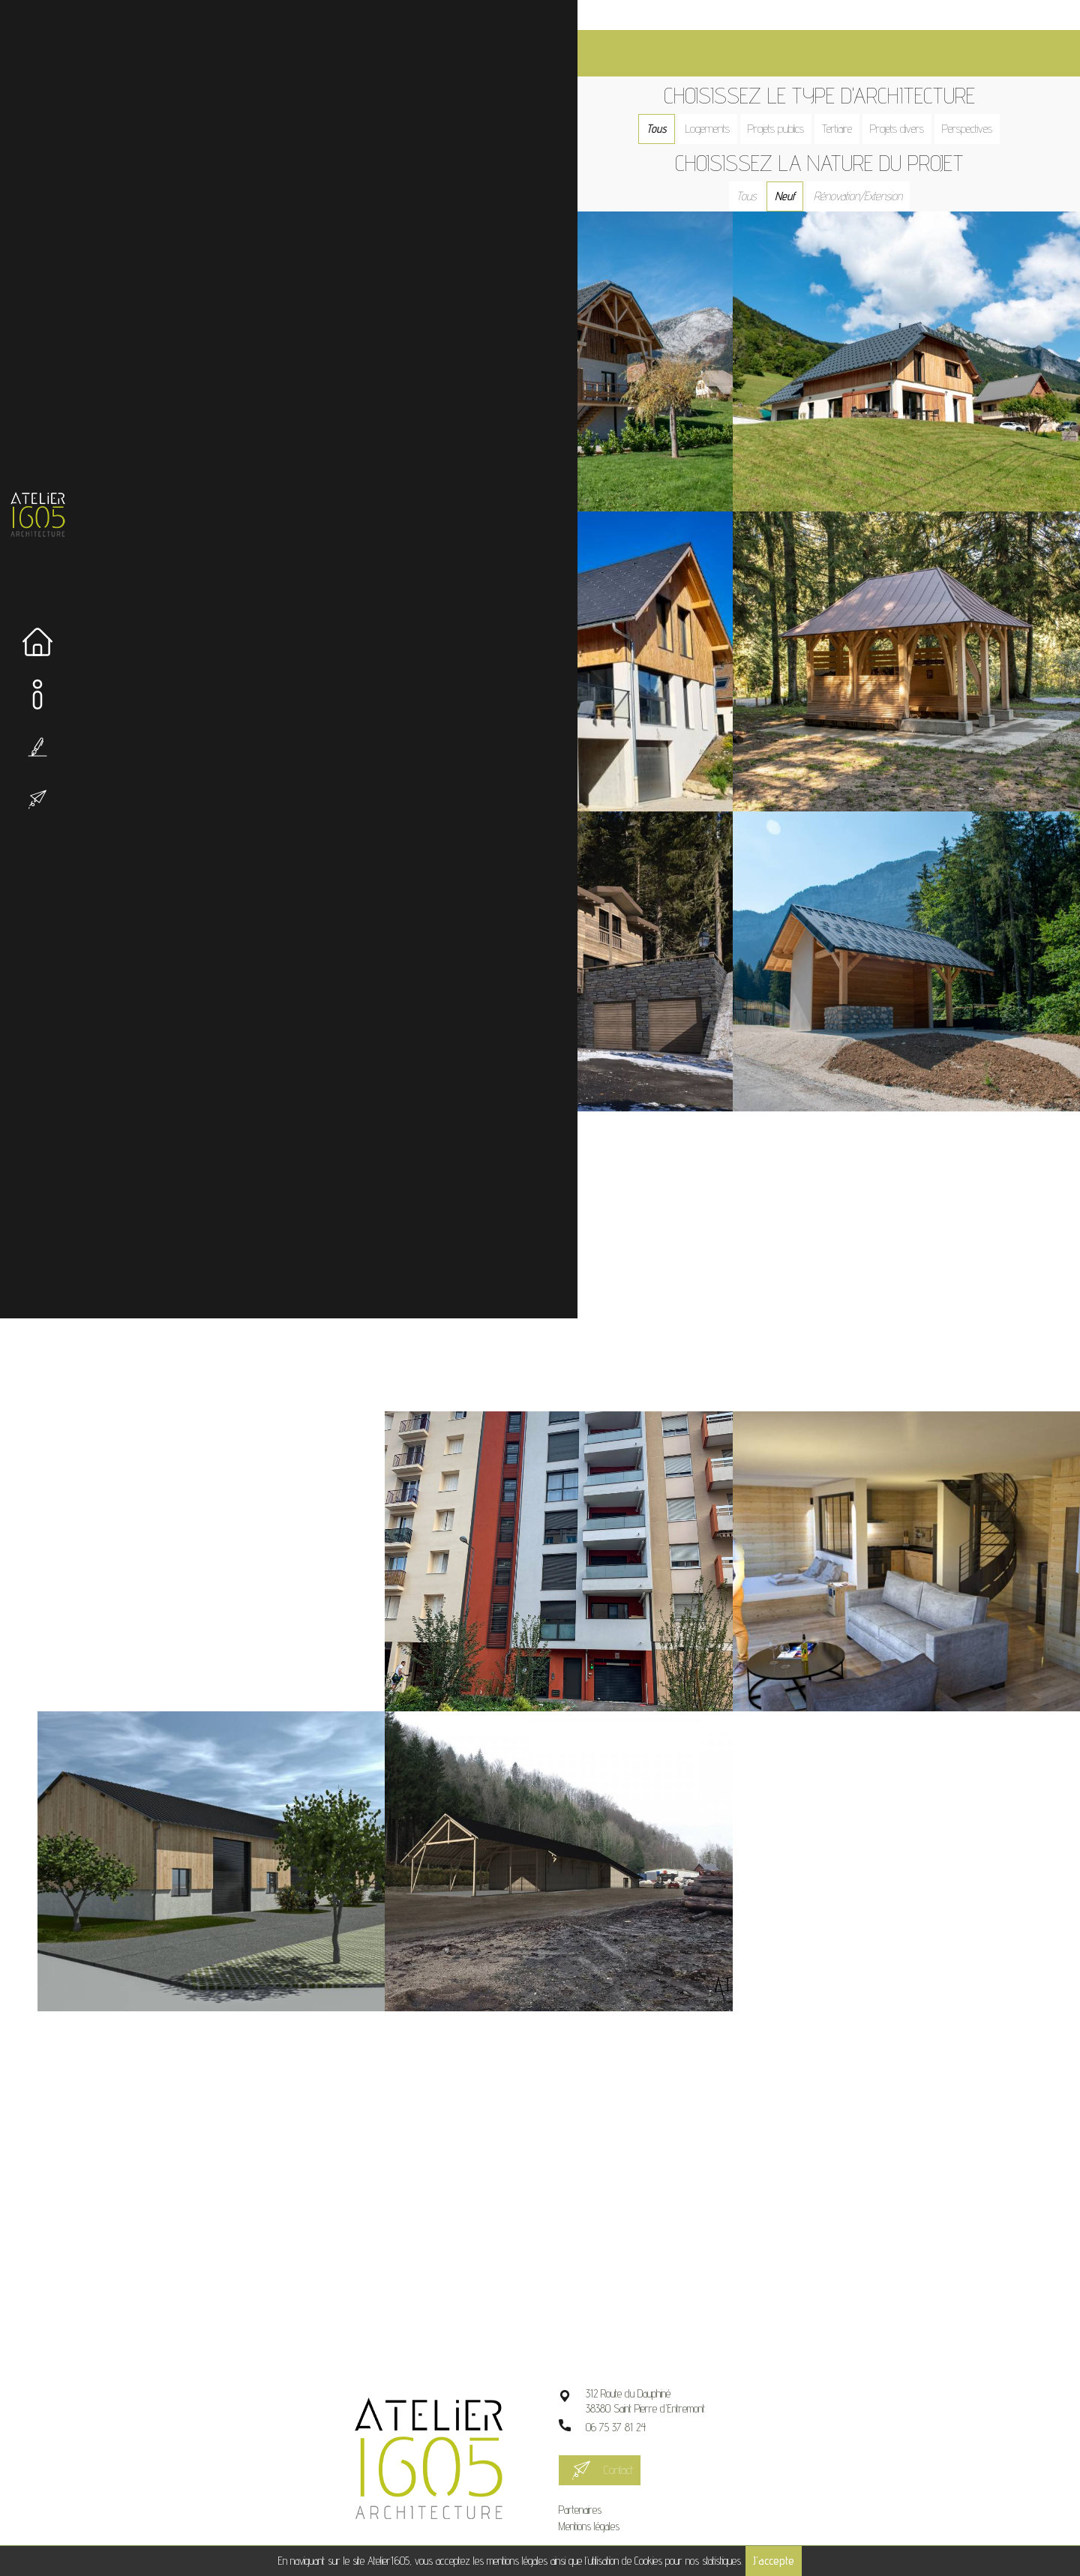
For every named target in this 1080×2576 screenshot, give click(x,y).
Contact (637, 2438)
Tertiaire (847, 98)
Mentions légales (608, 2494)
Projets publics (786, 98)
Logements (717, 98)
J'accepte (773, 2561)
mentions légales (517, 2560)
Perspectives (977, 98)
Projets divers (907, 98)
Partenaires (599, 2478)
